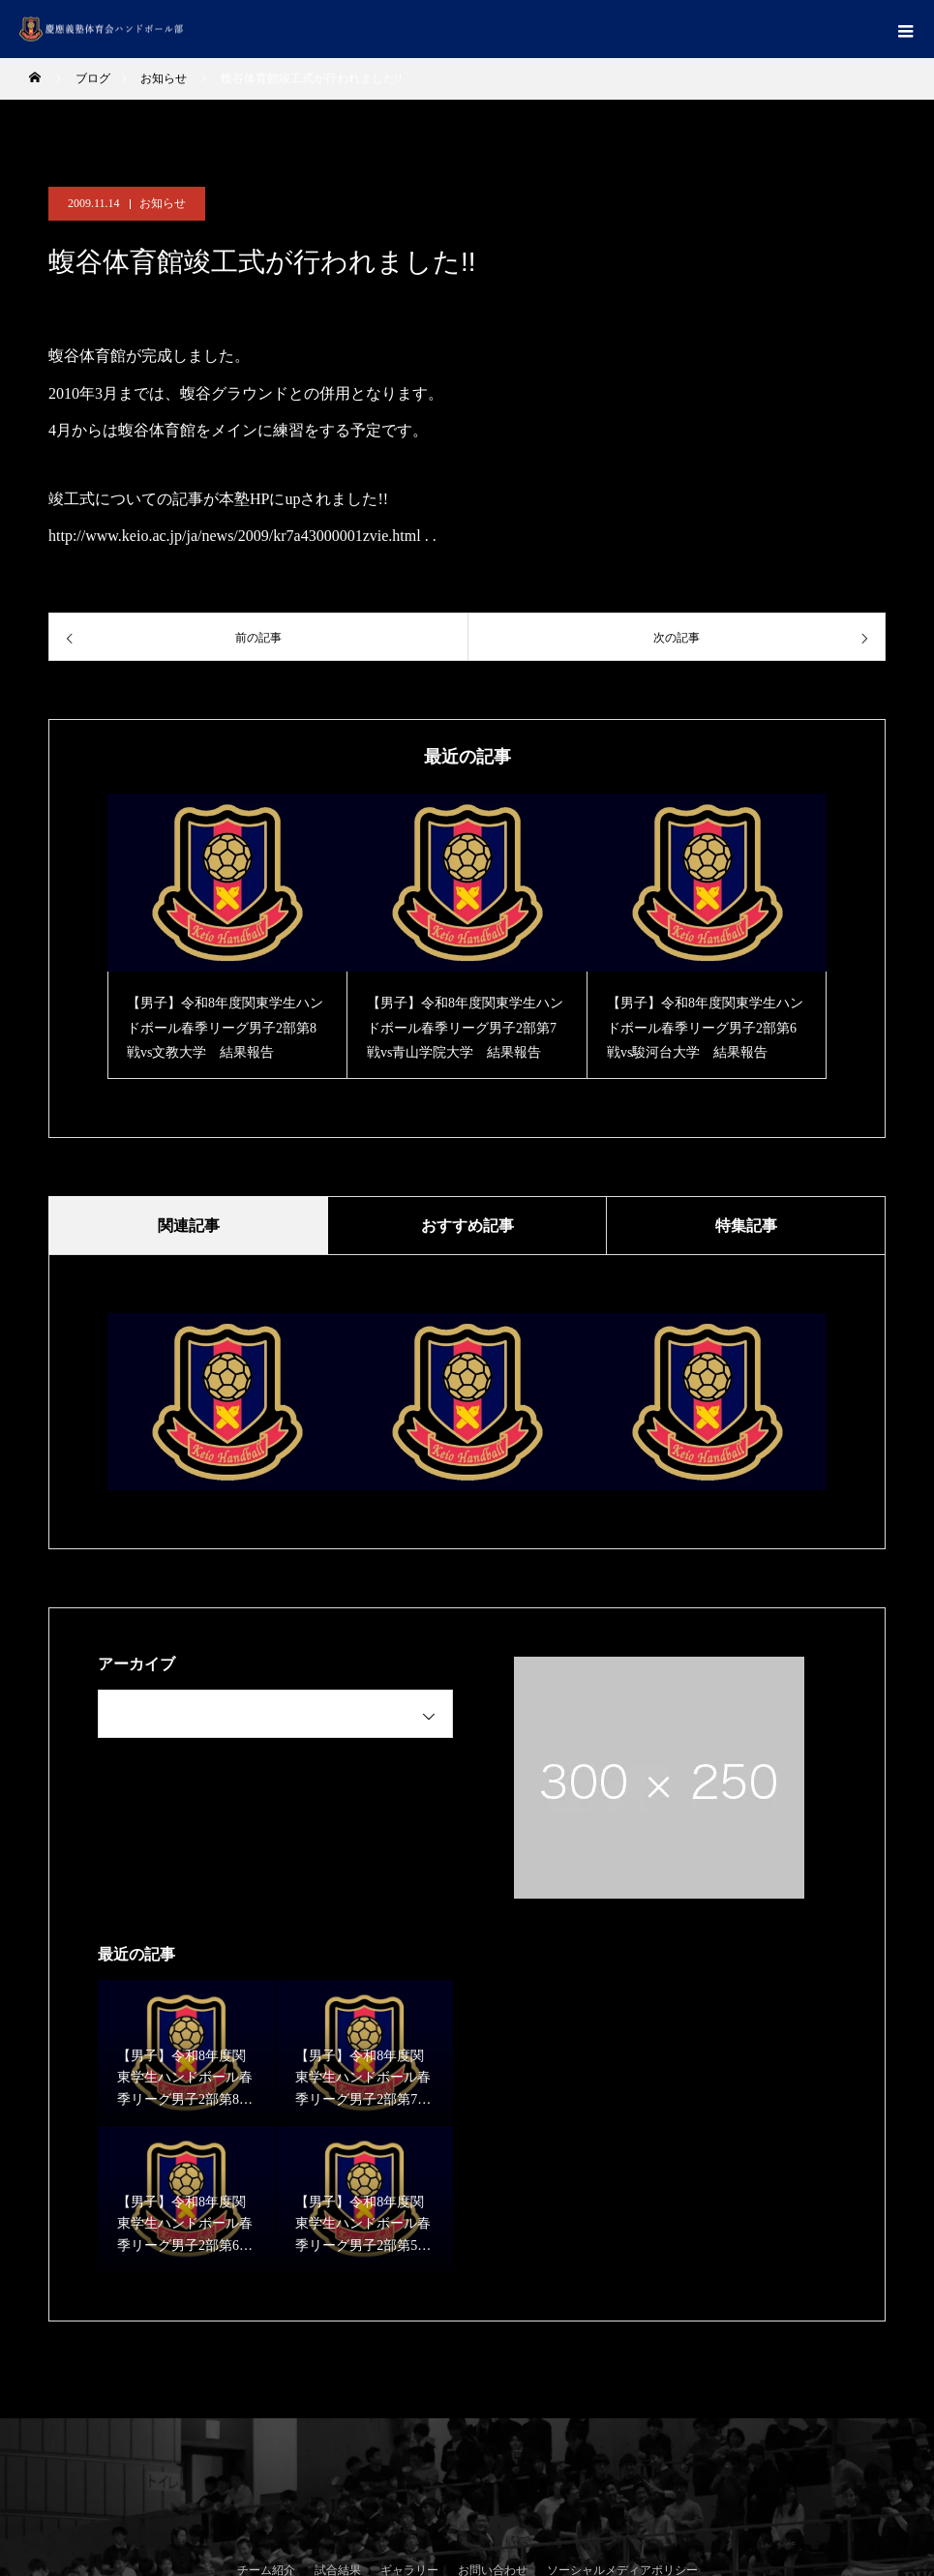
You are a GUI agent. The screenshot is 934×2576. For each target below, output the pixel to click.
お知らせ (162, 203)
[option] (227, 936)
